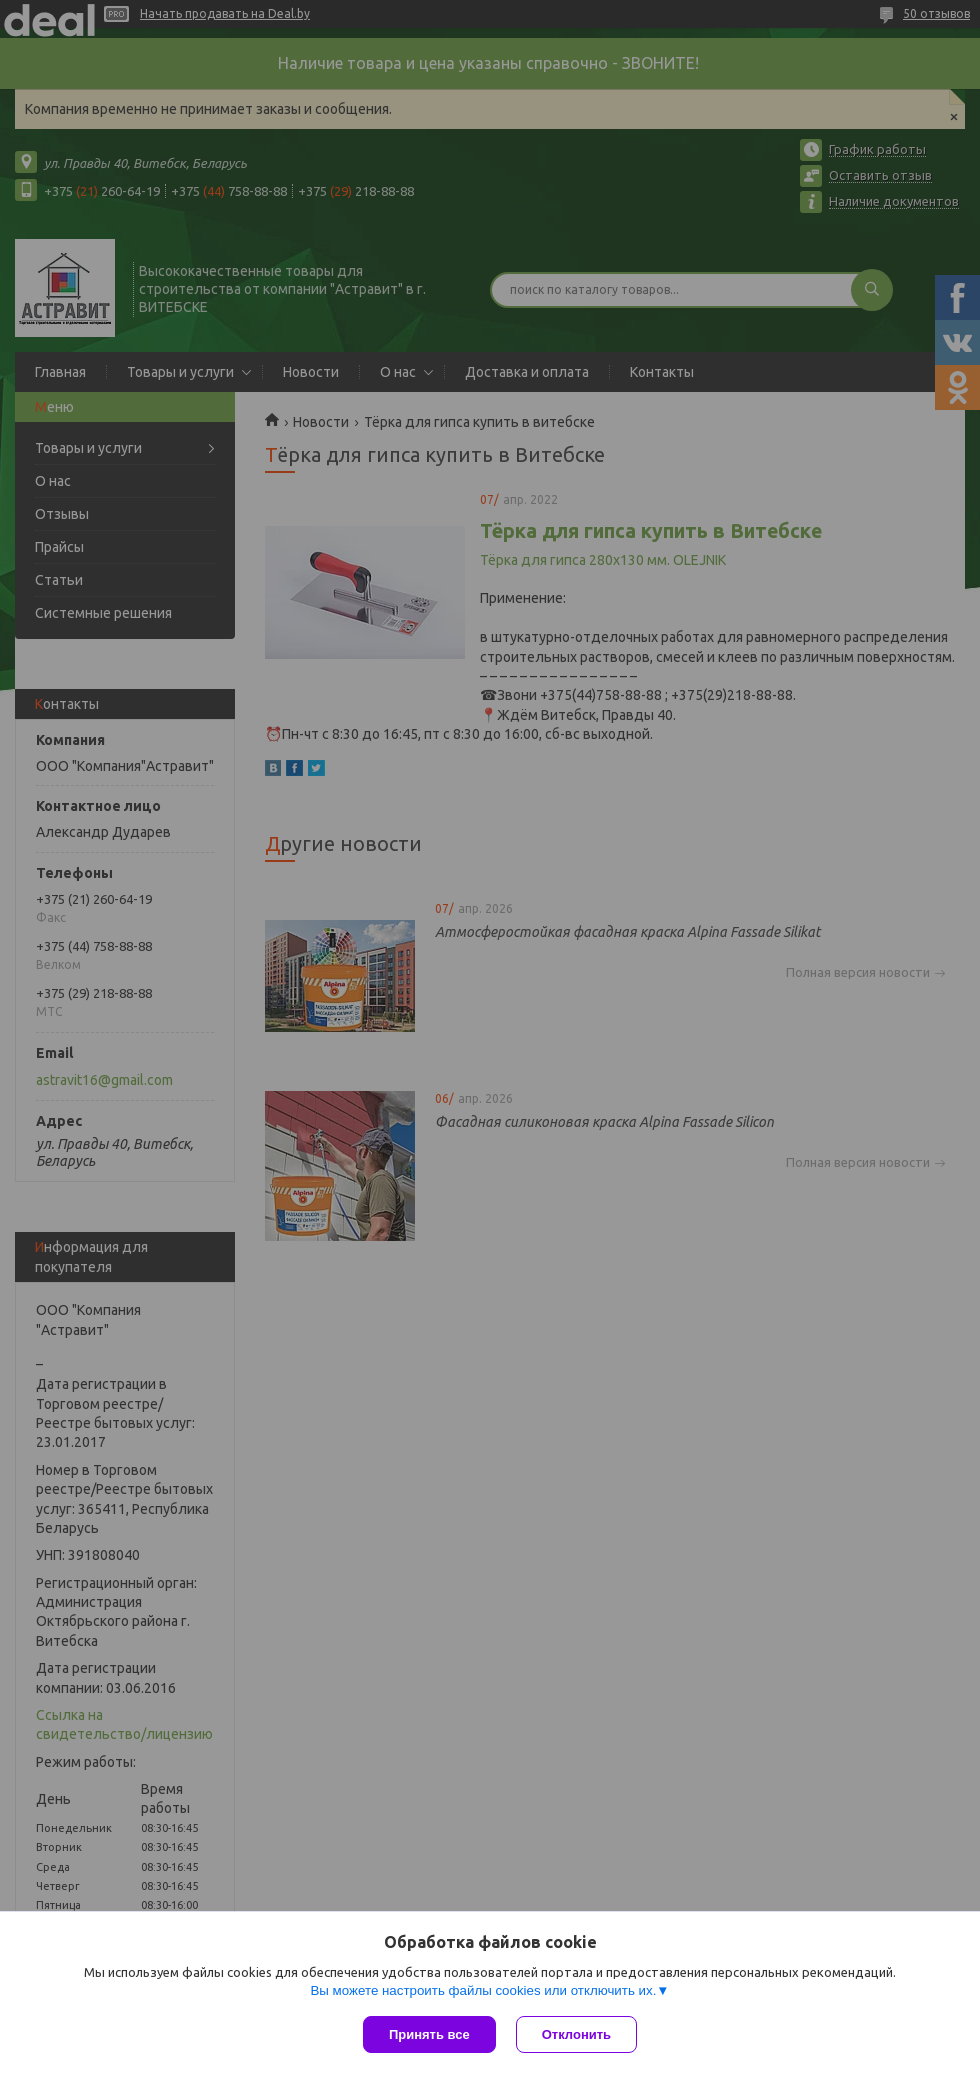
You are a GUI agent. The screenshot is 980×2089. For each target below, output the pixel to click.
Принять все (429, 2034)
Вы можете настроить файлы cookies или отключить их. (483, 1990)
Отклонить (576, 2034)
